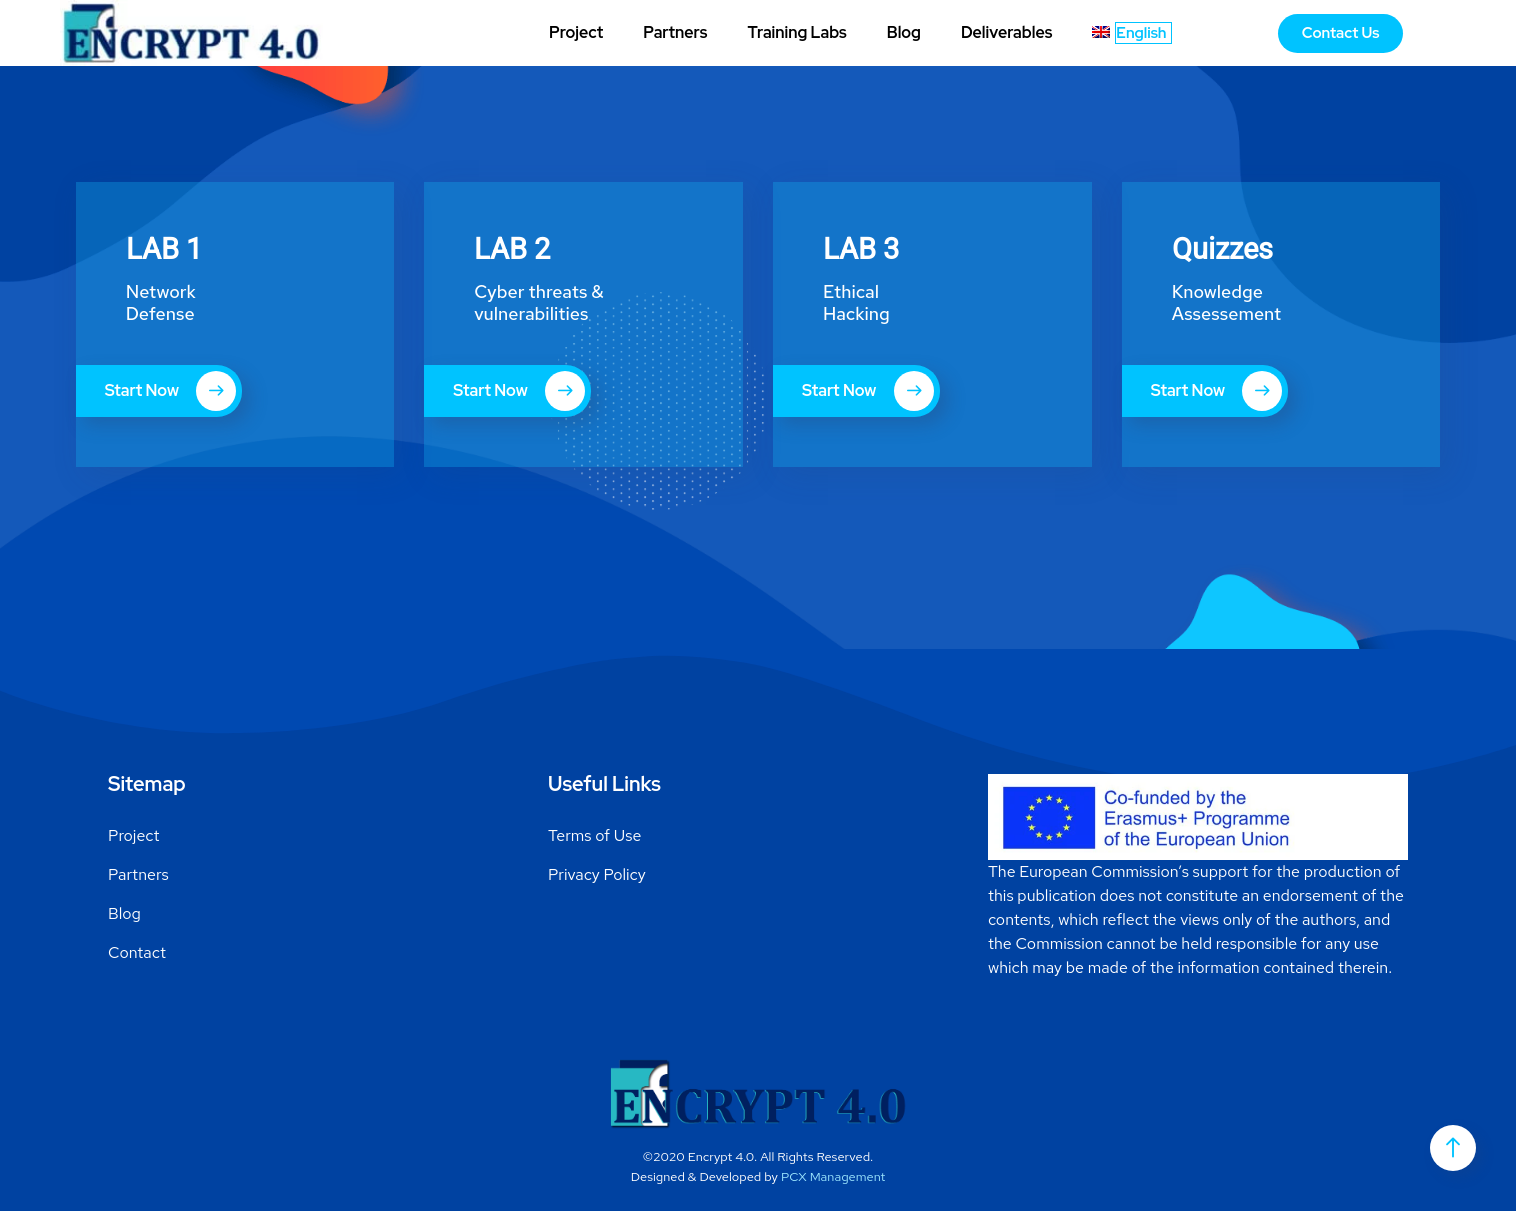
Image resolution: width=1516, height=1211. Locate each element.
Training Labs (796, 32)
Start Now (171, 391)
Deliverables (1006, 32)
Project (576, 32)
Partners (675, 32)
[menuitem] (1131, 33)
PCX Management (833, 1176)
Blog (904, 32)
